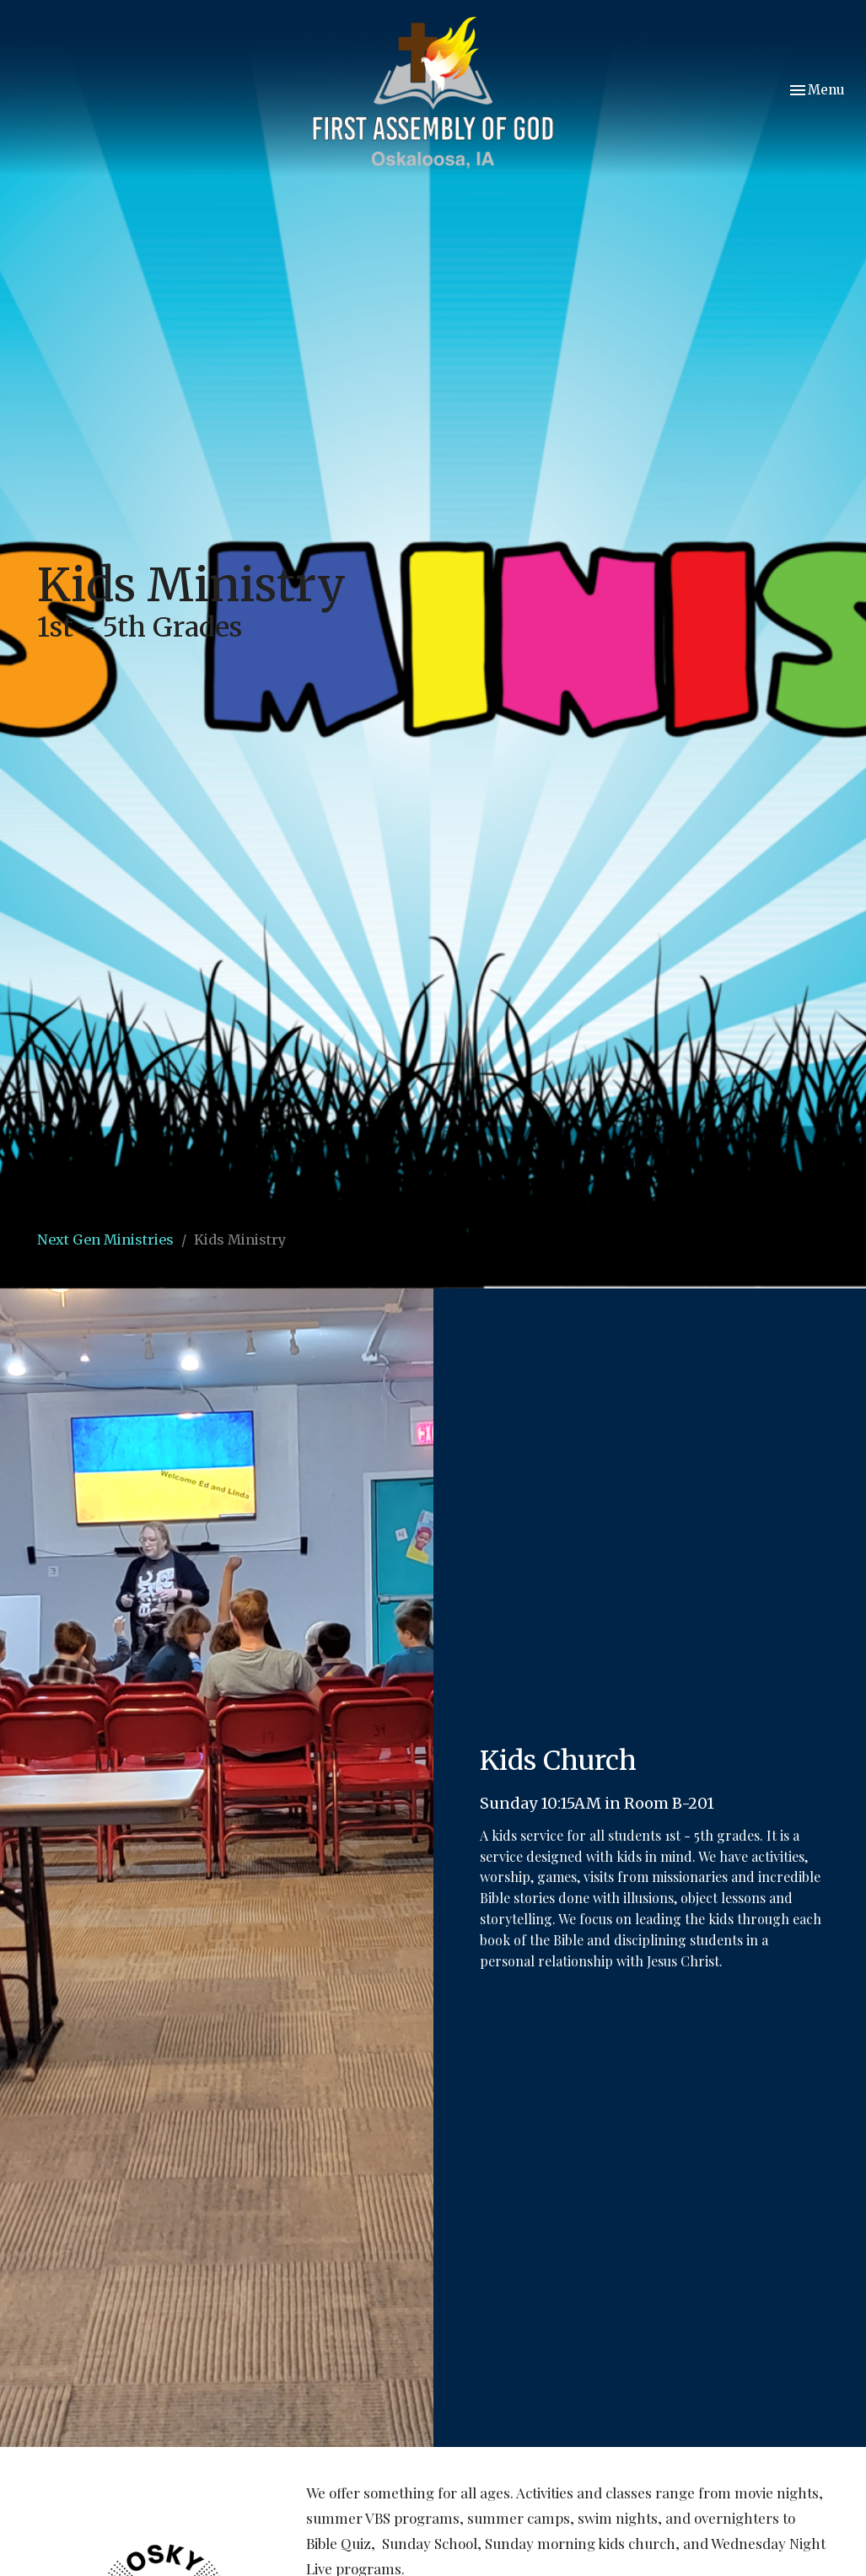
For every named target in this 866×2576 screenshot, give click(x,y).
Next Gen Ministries (105, 1239)
